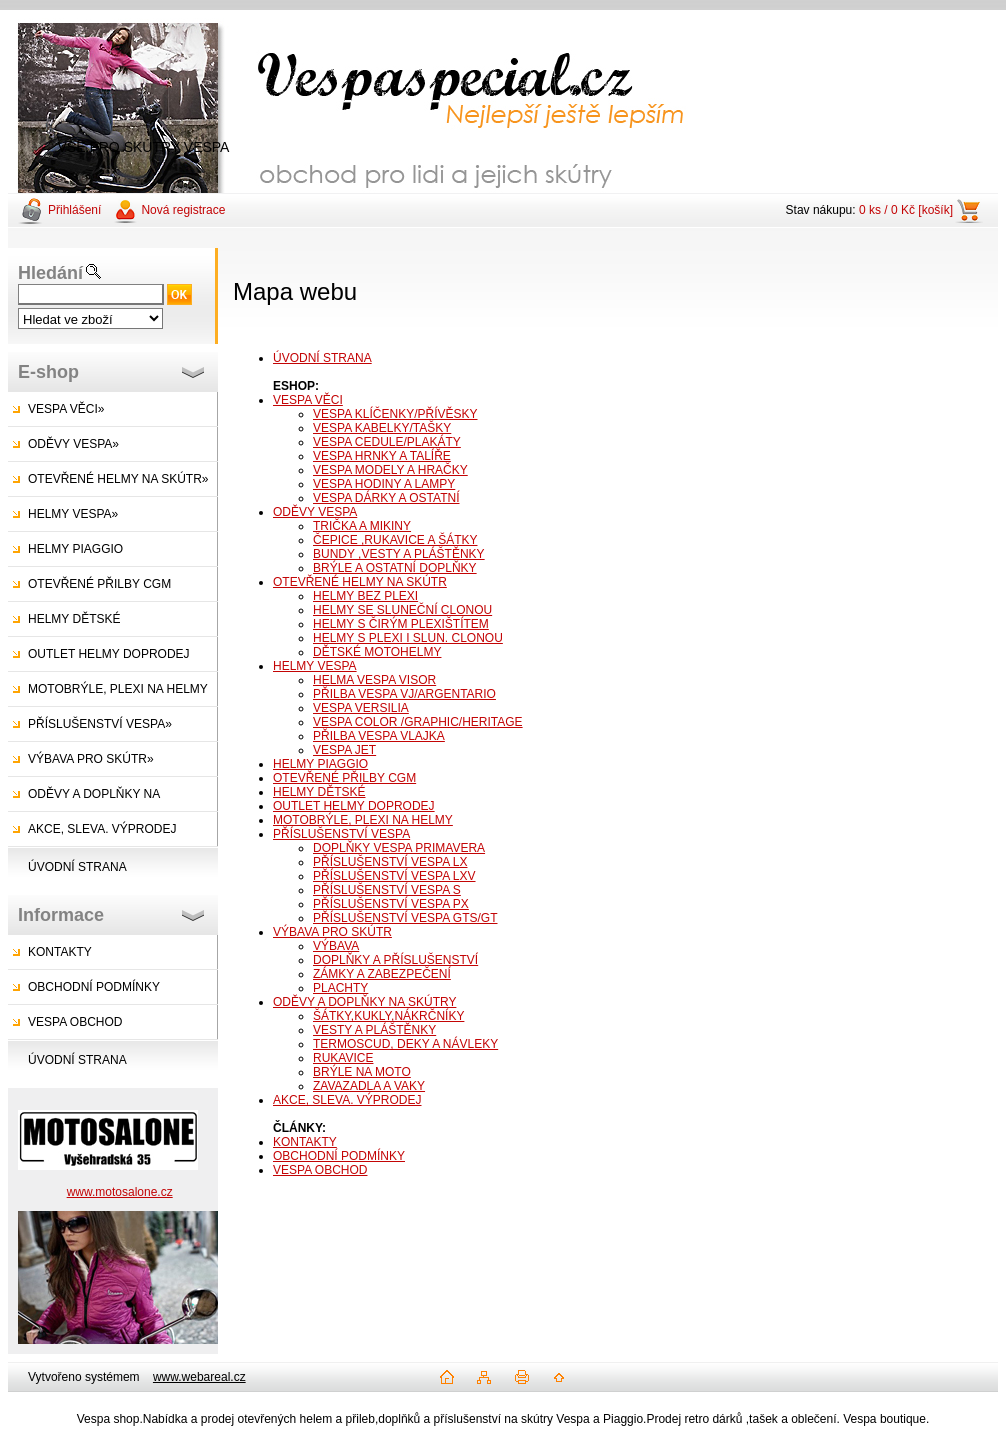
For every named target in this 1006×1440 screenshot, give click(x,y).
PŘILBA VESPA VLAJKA (379, 736)
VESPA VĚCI (308, 400)
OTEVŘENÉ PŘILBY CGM (99, 584)
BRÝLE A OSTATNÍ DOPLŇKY (395, 568)
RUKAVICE (343, 1058)
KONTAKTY (60, 952)
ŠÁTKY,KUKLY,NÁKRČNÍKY (388, 1016)
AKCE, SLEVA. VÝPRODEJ (102, 829)
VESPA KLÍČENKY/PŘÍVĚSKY (395, 414)
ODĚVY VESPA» (73, 444)
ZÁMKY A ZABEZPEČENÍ (382, 974)
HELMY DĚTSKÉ (74, 619)
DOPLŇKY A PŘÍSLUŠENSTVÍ (395, 960)
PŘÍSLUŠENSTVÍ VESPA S (387, 890)
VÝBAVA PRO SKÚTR (332, 932)
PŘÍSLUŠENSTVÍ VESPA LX (390, 862)
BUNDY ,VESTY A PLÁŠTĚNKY (399, 554)
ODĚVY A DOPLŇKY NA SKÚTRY (364, 1002)
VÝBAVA (336, 946)
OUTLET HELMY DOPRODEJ (109, 654)
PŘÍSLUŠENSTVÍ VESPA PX (391, 904)
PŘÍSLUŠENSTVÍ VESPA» (100, 724)
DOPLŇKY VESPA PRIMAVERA (399, 848)
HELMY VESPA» (73, 514)
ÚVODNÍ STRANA (77, 867)
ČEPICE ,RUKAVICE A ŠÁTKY (395, 540)
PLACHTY (340, 988)
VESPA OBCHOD (75, 1022)
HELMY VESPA (315, 666)
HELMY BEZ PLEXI (365, 596)
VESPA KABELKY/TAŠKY (382, 428)
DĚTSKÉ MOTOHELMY (377, 652)
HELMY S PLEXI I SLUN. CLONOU (408, 638)
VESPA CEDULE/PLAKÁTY (387, 442)
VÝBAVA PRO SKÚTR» (91, 759)
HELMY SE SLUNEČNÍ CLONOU (402, 610)
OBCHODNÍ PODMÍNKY (94, 987)
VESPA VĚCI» (66, 409)
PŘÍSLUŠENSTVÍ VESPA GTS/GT (405, 918)
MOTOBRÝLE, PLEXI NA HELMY (118, 689)
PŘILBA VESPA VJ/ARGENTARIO (404, 694)
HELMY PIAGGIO (75, 549)
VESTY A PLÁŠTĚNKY (374, 1030)
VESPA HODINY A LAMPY (384, 484)
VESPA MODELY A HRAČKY (390, 470)
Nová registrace (183, 210)
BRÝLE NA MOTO (362, 1072)
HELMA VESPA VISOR (374, 680)
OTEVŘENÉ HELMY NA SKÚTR (360, 582)
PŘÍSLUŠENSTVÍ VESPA (341, 834)
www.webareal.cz (199, 1377)
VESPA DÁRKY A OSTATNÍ (386, 498)
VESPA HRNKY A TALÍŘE (382, 456)
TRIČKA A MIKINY (362, 526)
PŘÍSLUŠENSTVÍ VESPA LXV (394, 876)
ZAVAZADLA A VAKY (369, 1086)
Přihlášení (74, 210)
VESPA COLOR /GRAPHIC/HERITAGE (418, 722)
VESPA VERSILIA (361, 708)
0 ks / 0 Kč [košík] (906, 210)
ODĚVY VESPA (315, 512)
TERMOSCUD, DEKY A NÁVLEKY (405, 1044)
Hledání (50, 273)
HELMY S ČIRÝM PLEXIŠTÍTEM (401, 624)
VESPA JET (344, 750)
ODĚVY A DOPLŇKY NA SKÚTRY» (84, 799)
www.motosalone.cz (120, 1192)
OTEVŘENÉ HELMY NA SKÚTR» (118, 479)
